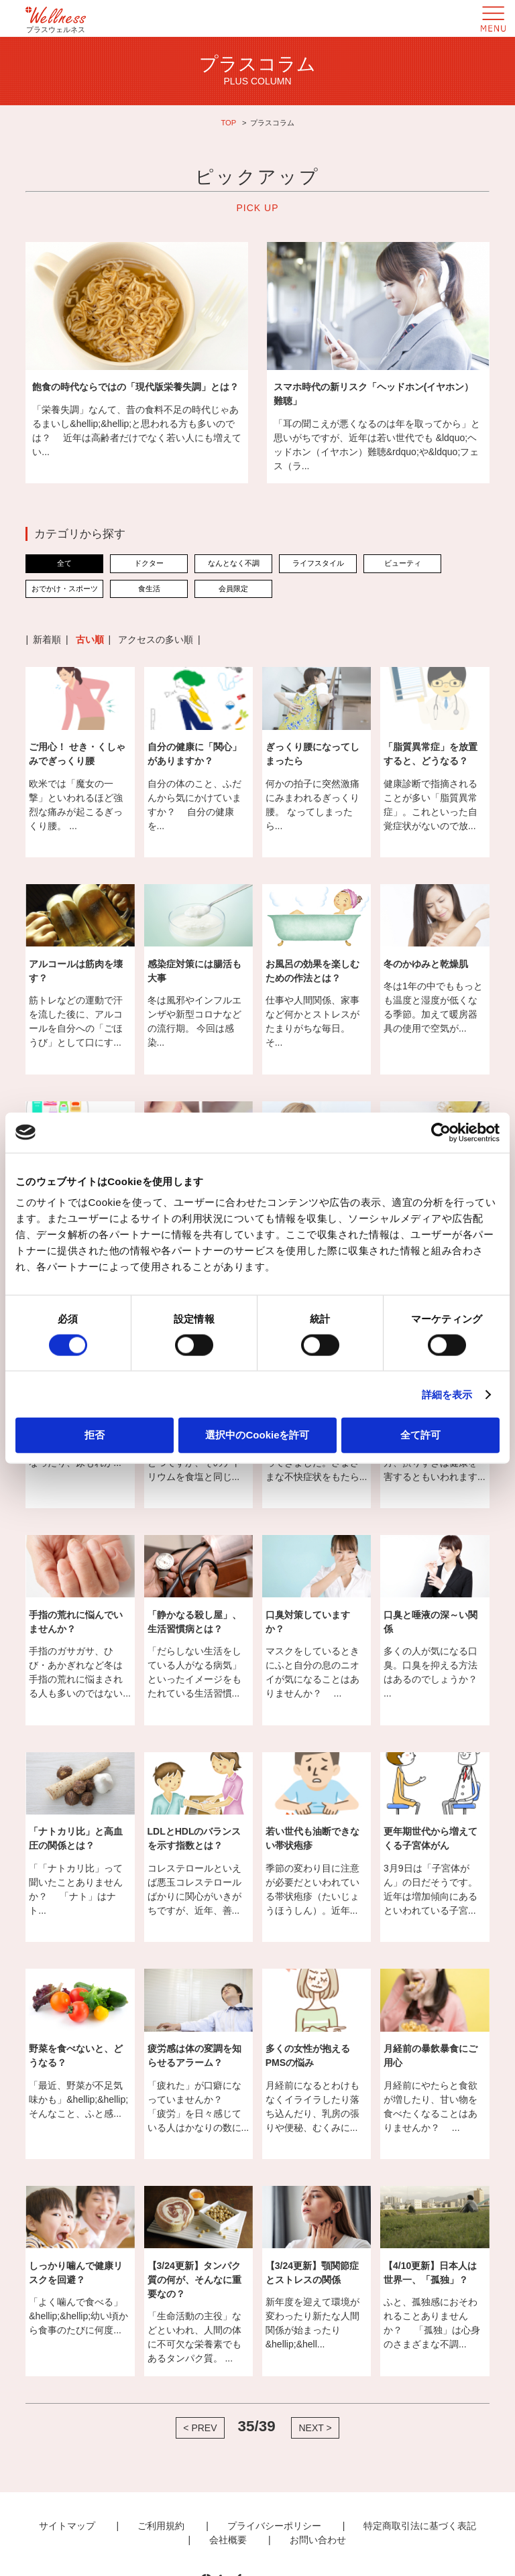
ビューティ (402, 563)
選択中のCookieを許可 (257, 1434)
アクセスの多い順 (155, 639)
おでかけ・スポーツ (65, 589)
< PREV (200, 2427)
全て (64, 563)
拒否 (94, 1434)
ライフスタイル (318, 563)
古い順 (90, 639)
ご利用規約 (160, 2525)
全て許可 (420, 1434)
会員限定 (233, 589)
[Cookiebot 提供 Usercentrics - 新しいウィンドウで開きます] (441, 1132)
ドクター (149, 563)
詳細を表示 (447, 1394)
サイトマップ (67, 2525)
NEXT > (314, 2427)
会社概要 (228, 2539)
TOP (228, 123)
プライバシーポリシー (274, 2525)
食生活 (149, 589)
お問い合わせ (318, 2539)
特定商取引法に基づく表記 (419, 2525)
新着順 (47, 639)
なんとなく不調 (234, 563)
